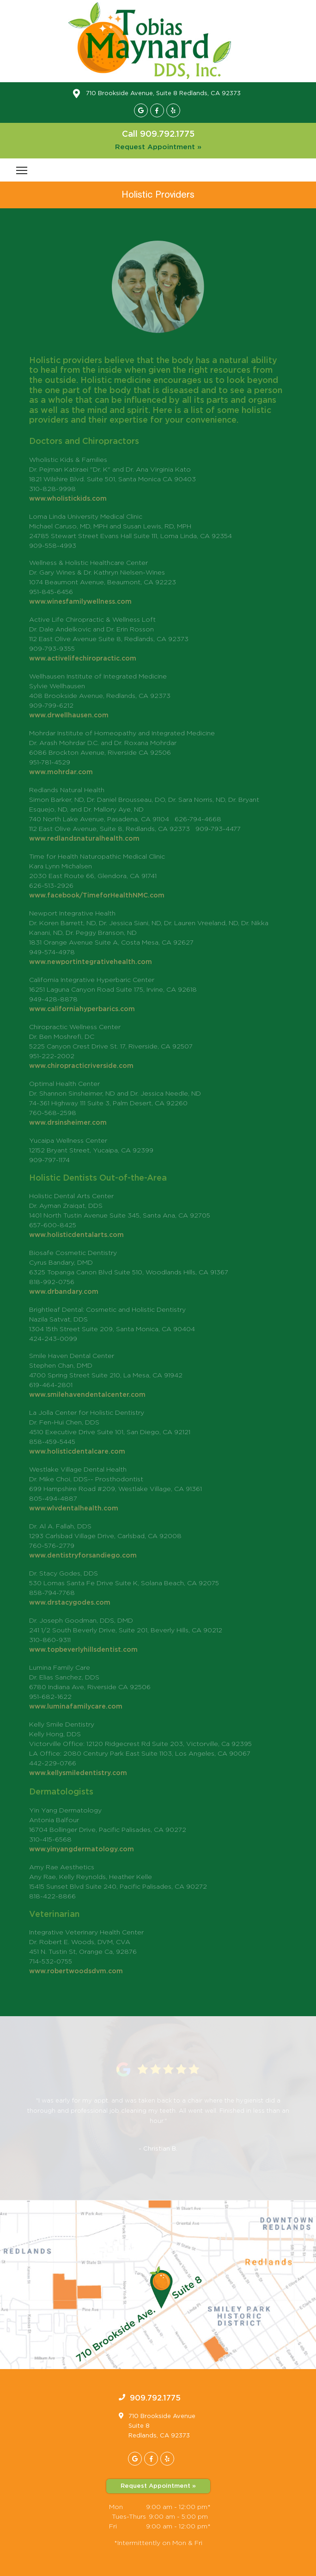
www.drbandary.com (63, 1292)
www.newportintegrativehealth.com (90, 962)
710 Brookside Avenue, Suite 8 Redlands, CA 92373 (163, 94)
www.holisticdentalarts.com (76, 1235)
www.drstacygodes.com (69, 1603)
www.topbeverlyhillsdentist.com (83, 1650)
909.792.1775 (155, 2398)
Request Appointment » (158, 147)
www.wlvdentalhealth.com (73, 1508)
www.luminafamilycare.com (75, 1706)
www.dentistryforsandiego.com (83, 1555)
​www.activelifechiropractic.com (82, 658)
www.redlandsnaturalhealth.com (84, 839)
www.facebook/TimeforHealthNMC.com (96, 895)
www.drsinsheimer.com (68, 1123)
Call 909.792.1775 (158, 134)
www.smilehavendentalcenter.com (87, 1395)
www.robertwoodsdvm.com (76, 1971)
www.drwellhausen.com (69, 715)
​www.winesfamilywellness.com (80, 602)
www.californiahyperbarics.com (82, 1009)
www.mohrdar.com (61, 772)
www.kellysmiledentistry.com (78, 1773)
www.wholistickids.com (68, 499)
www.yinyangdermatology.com (81, 1849)
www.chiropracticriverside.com (81, 1066)
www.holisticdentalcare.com (77, 1452)
